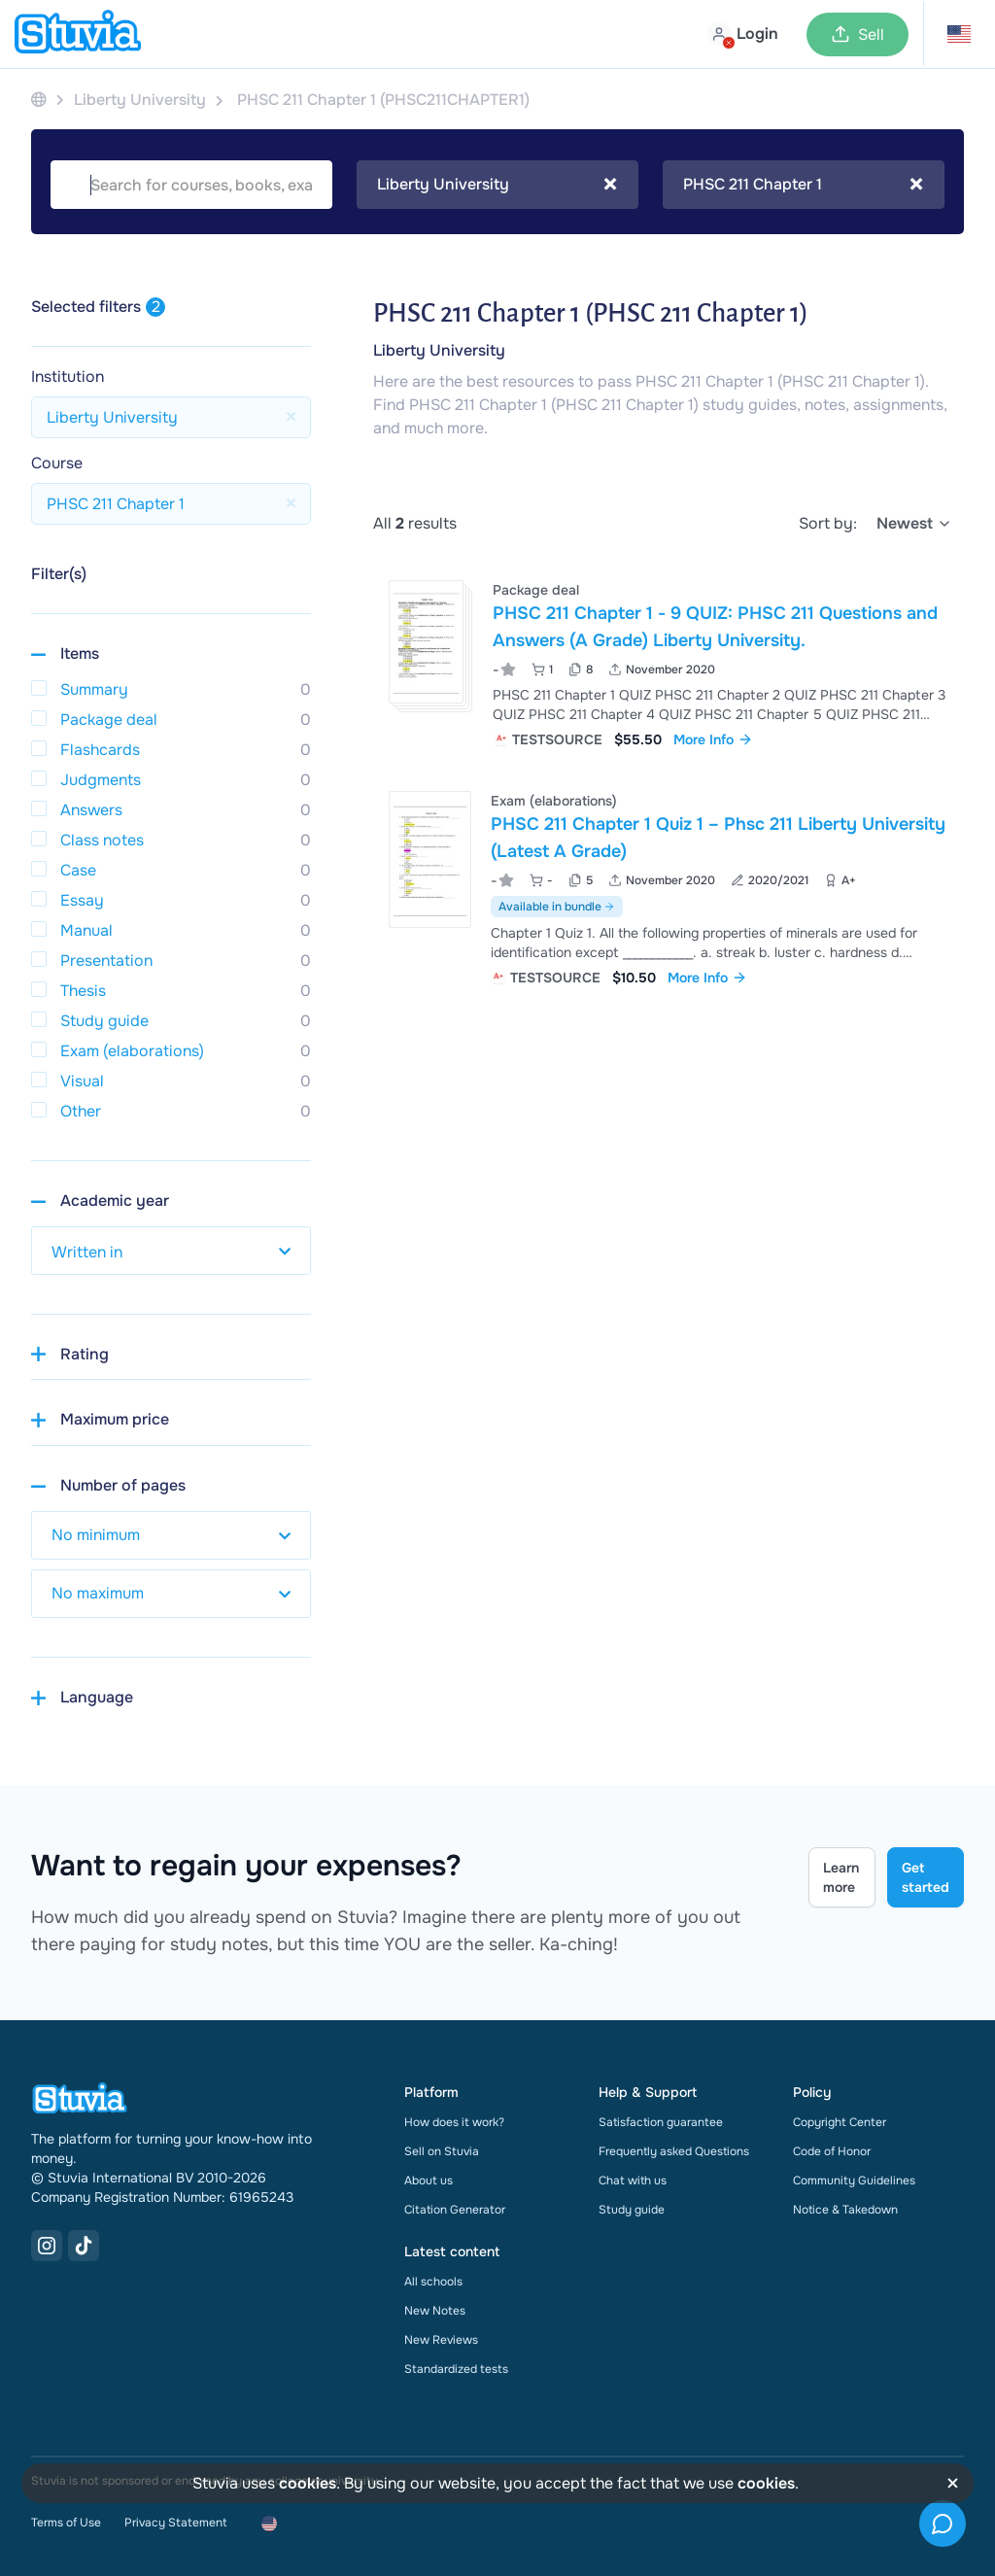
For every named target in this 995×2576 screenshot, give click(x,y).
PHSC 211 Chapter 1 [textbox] (803, 184)
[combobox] (497, 184)
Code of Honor (832, 2151)
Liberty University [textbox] (497, 184)
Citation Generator (454, 2209)
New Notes (434, 2310)
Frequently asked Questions (674, 2151)
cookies (307, 2483)
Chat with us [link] (633, 2180)
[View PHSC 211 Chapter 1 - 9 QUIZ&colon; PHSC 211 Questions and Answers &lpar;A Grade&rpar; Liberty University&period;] (668, 662)
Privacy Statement (175, 2522)
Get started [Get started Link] (925, 1877)
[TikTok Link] (83, 2245)
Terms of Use (66, 2522)
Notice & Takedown (845, 2209)
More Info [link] (713, 739)
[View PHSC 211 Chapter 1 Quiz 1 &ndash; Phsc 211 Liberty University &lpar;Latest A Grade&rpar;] (668, 886)
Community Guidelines (854, 2180)
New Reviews (441, 2340)
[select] (914, 523)
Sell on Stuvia (441, 2151)
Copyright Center (839, 2122)
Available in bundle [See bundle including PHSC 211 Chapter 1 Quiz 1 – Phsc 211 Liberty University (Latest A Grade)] (556, 906)
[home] (78, 34)
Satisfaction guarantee (661, 2122)
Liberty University (439, 350)
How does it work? (454, 2122)
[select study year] (171, 1250)
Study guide (632, 2209)
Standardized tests (456, 2369)
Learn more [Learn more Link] (841, 1877)
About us (428, 2180)
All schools (433, 2281)
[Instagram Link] (46, 2245)
